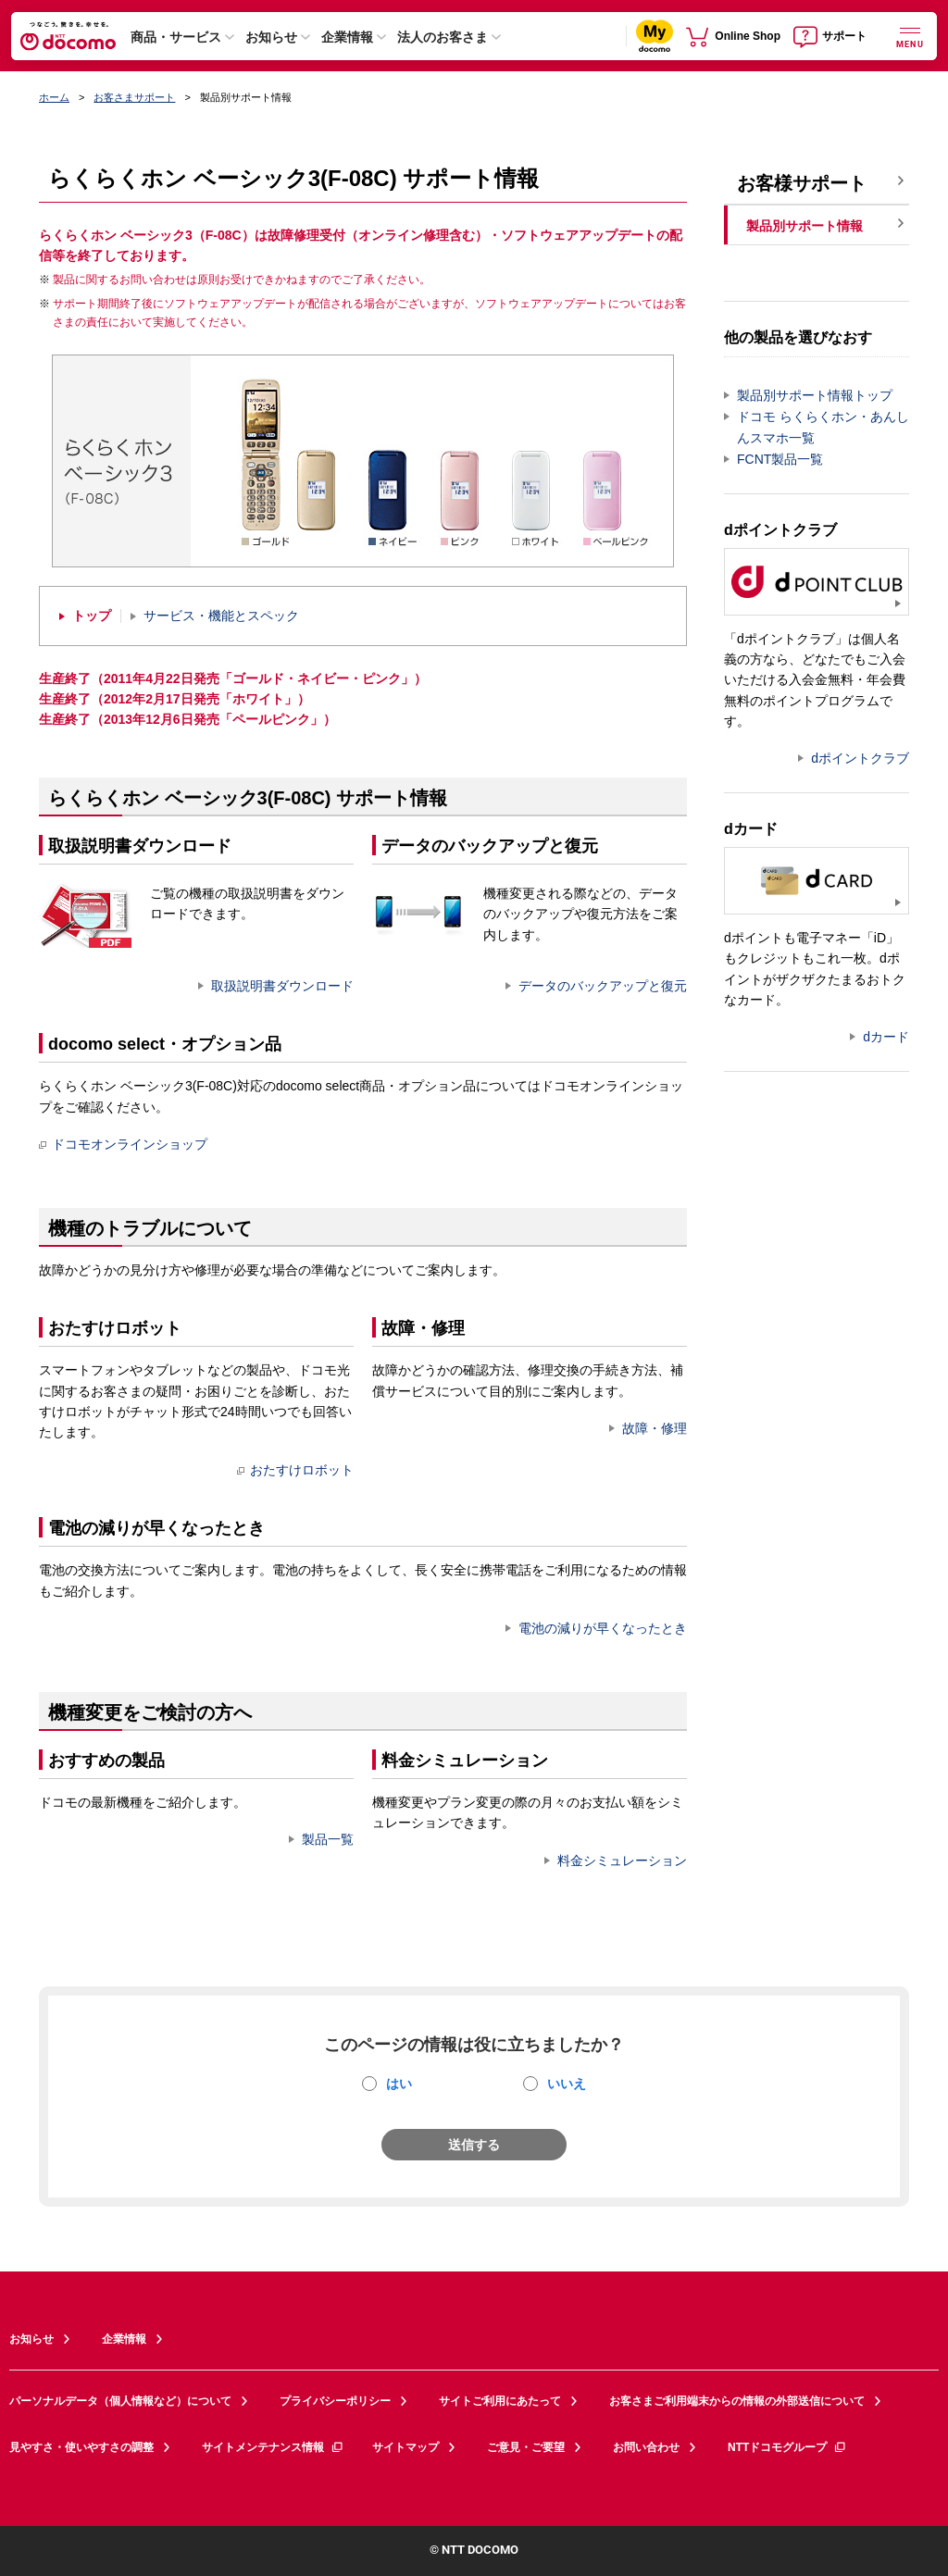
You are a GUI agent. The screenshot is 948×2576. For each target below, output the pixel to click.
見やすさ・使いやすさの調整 (81, 2447)
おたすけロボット (295, 1470)
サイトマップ (405, 2447)
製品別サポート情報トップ (814, 395)
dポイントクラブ (860, 758)
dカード (886, 1036)
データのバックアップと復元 (602, 985)
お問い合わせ (646, 2447)
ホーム (54, 97)
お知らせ (271, 37)
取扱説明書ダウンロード (282, 985)
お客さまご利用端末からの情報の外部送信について (737, 2401)
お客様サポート (802, 183)
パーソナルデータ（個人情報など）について (120, 2401)
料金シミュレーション (622, 1860)
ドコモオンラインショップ (123, 1144)
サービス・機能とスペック (221, 616)
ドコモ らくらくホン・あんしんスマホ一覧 (823, 427)
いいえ (566, 2083)
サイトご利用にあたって (500, 2401)
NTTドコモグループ (787, 2447)
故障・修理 (654, 1428)
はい (399, 2083)
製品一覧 (328, 1839)
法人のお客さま (442, 37)
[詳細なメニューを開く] (910, 35)
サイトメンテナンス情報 (273, 2447)
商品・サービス (176, 37)
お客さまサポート (134, 97)
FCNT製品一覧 (780, 459)
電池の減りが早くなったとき (602, 1628)
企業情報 (347, 37)
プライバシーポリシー (335, 2401)
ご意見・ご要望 (526, 2447)
